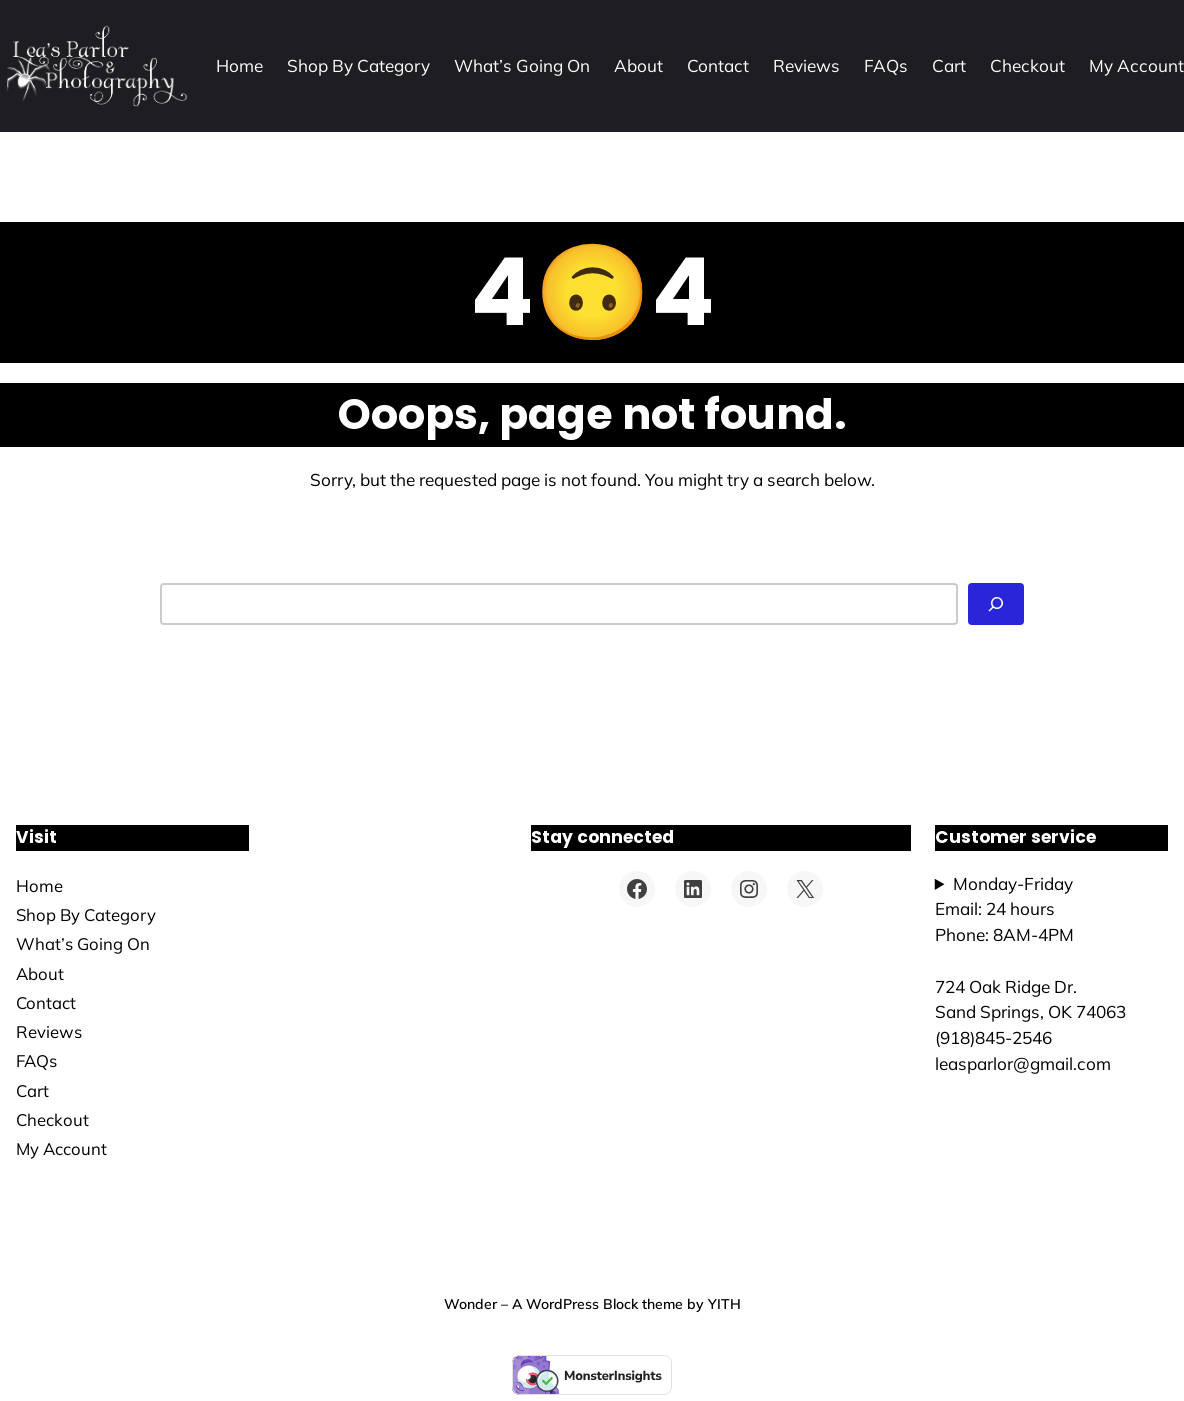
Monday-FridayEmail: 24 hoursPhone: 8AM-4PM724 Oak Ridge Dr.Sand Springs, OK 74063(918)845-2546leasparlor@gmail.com (1030, 973)
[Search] (996, 604)
